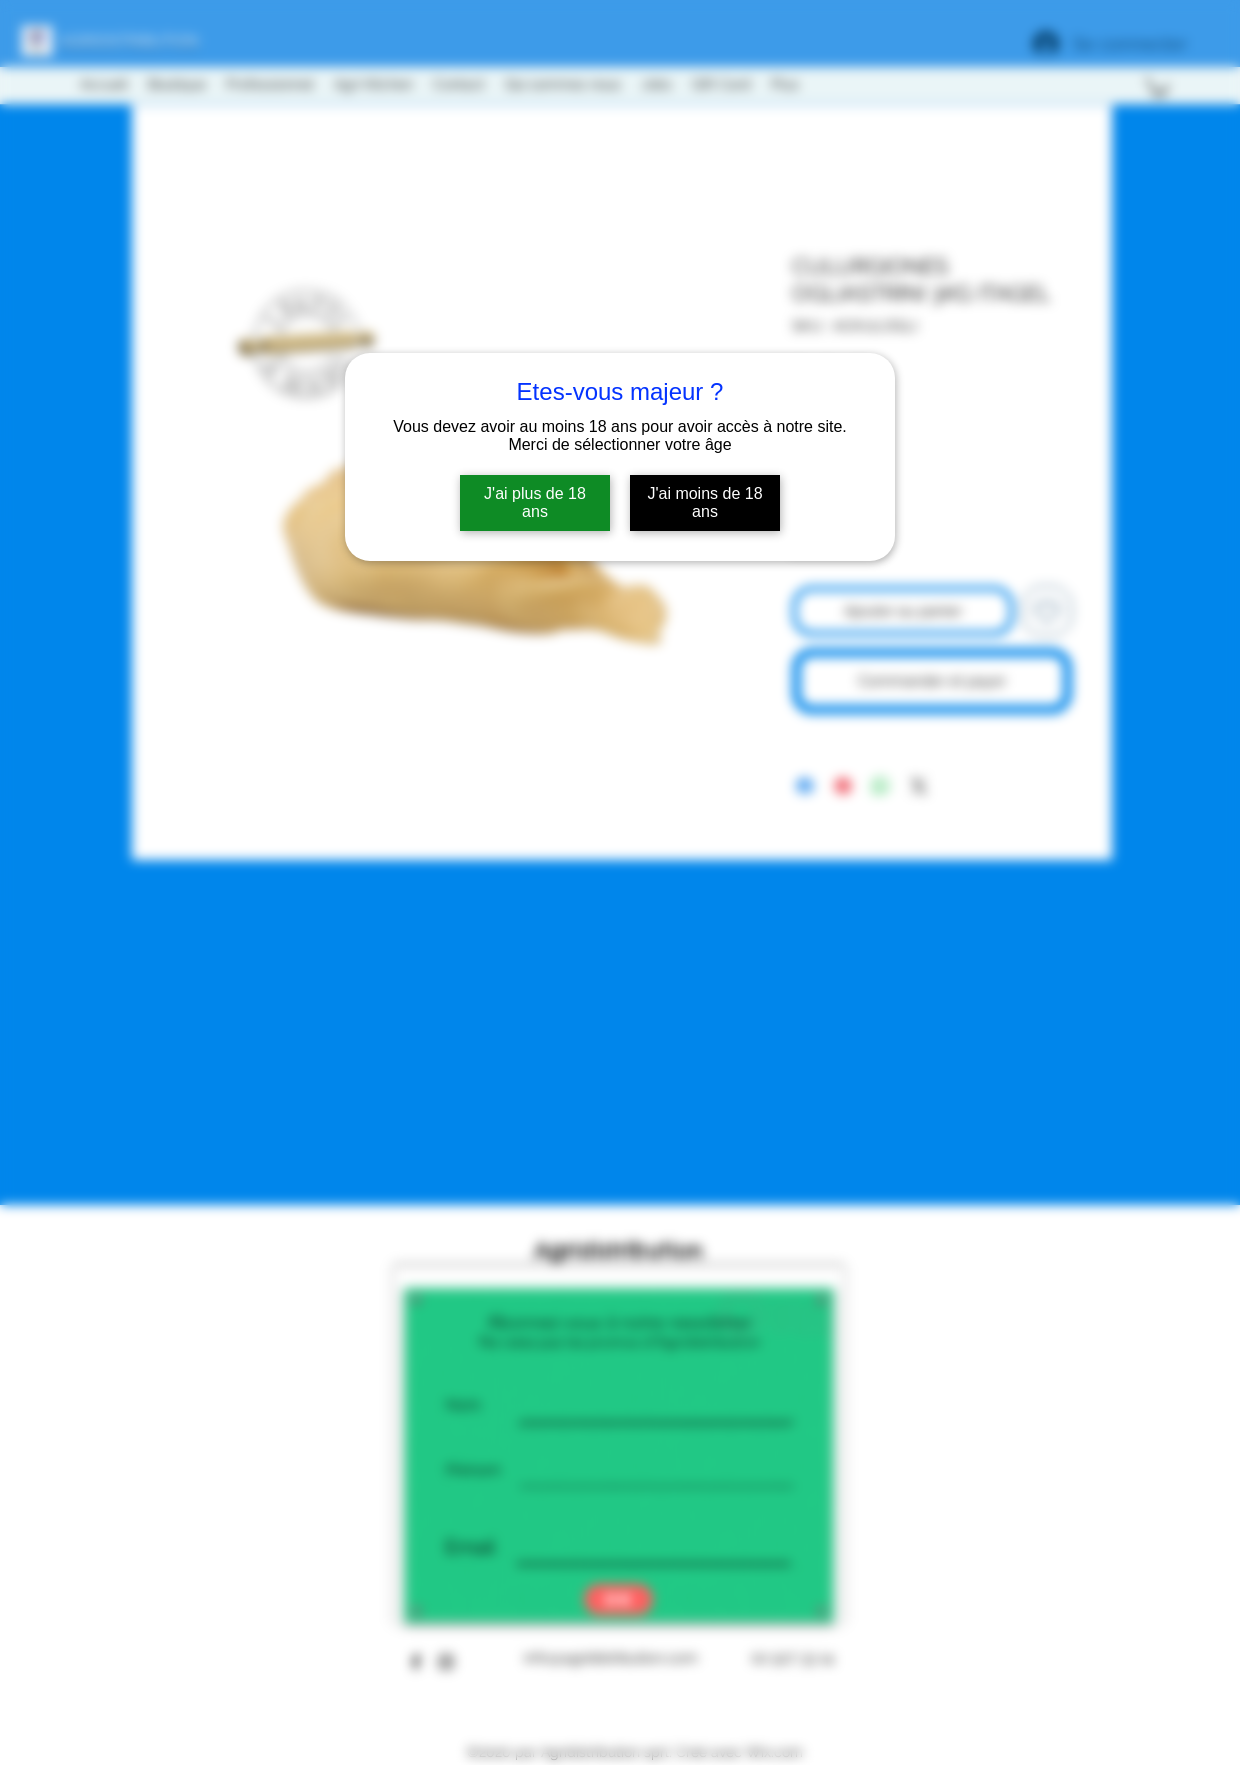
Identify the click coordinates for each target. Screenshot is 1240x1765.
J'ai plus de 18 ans (535, 502)
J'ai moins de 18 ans (704, 502)
